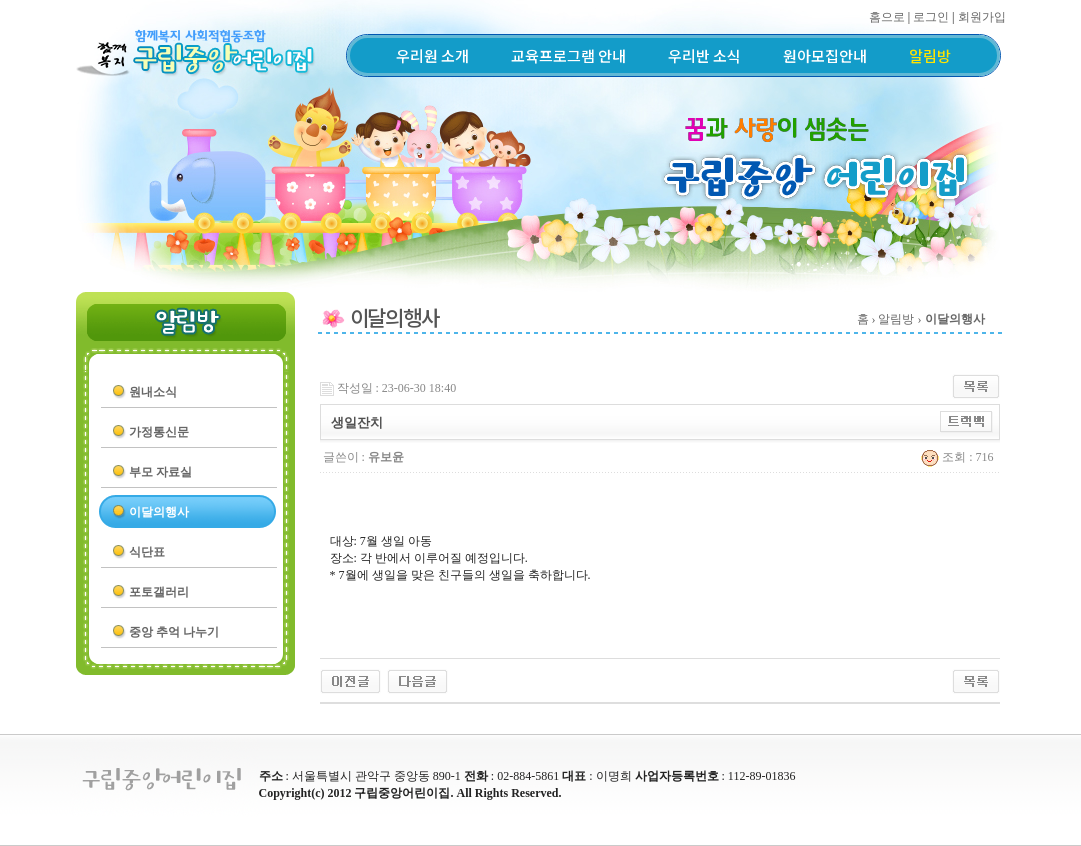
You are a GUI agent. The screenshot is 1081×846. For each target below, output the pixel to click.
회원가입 (982, 17)
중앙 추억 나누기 (174, 632)
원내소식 (153, 392)
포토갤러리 (159, 592)
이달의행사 (159, 512)
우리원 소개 (432, 55)
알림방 (930, 55)
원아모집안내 (825, 55)
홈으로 (887, 17)
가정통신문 (159, 432)
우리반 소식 (704, 55)
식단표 (147, 552)
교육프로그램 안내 (568, 55)
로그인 (931, 17)
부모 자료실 (160, 472)
